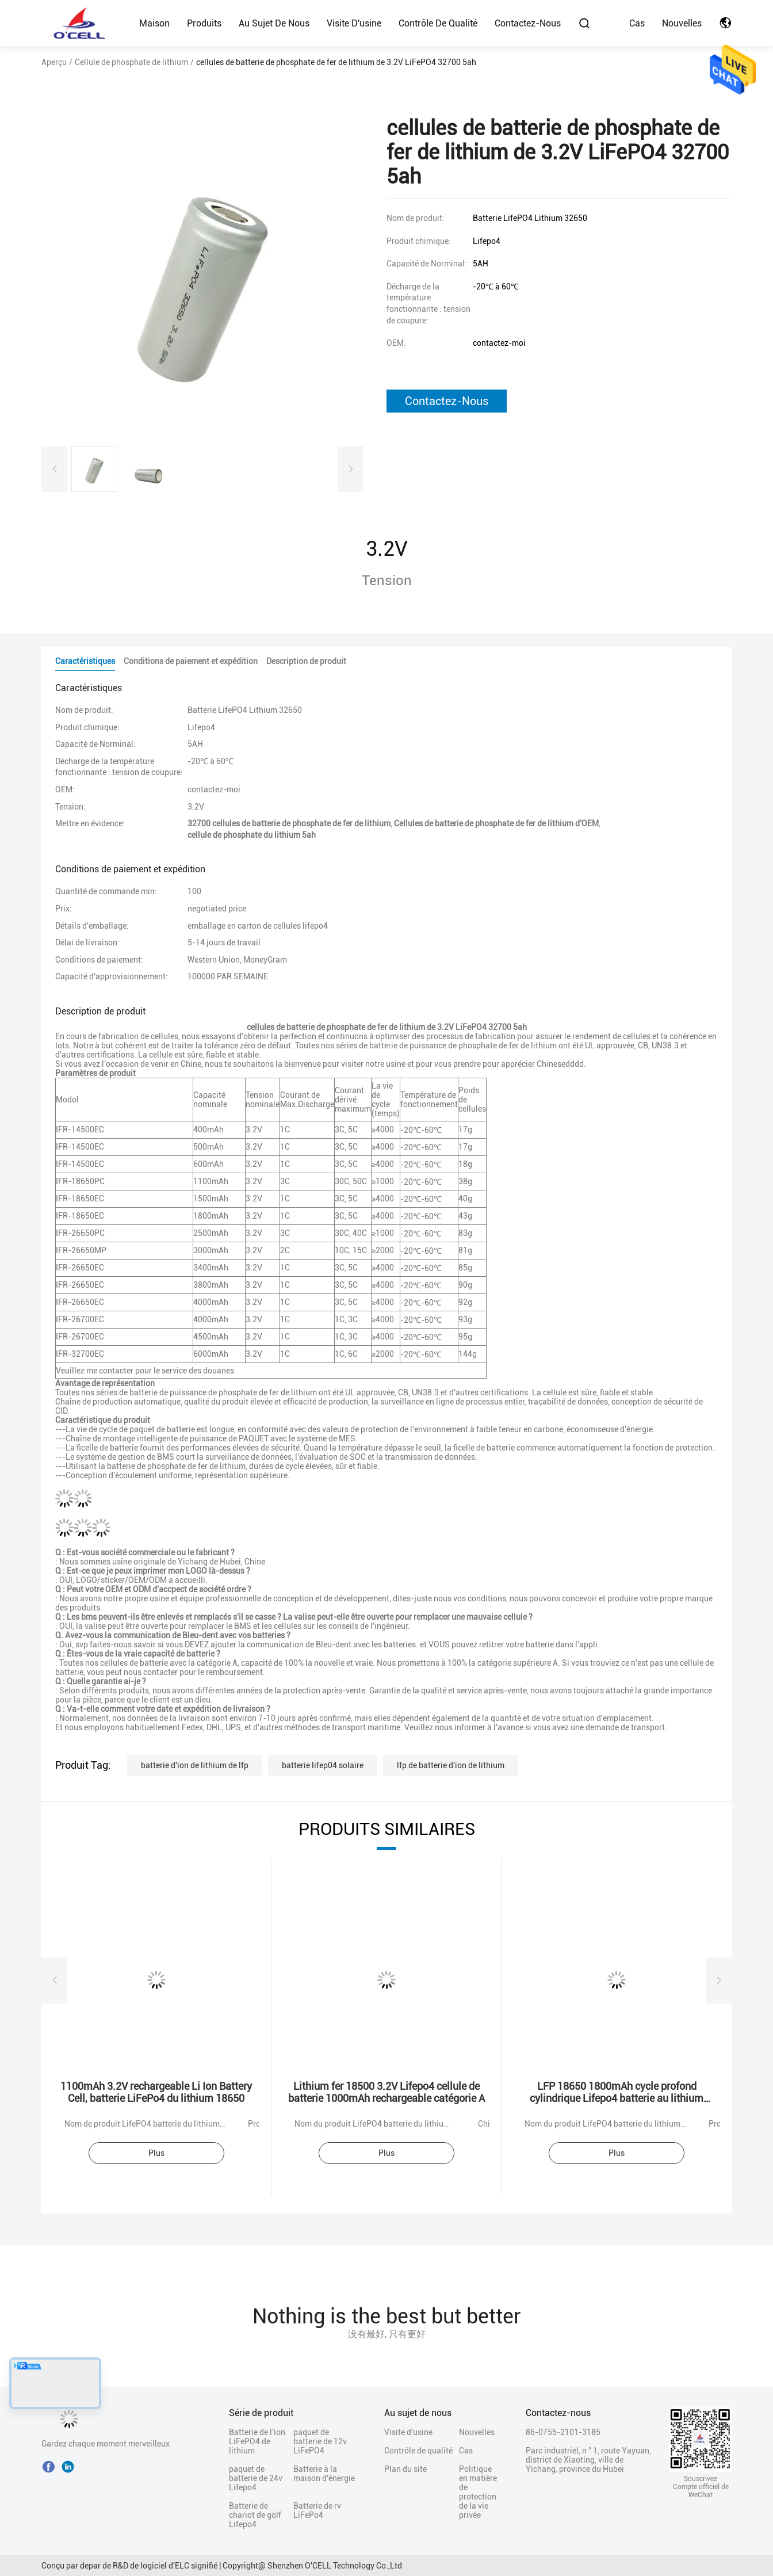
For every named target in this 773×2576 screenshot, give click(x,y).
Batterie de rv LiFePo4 (317, 2510)
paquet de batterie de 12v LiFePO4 (320, 2441)
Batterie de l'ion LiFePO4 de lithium (257, 2441)
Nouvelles (682, 23)
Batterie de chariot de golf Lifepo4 (255, 2515)
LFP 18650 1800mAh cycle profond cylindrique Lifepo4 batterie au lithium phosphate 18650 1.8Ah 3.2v (616, 2098)
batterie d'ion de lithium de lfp (194, 1765)
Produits (204, 23)
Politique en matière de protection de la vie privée (478, 2492)
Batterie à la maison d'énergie (324, 2473)
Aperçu (54, 62)
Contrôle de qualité (438, 23)
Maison (154, 23)
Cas (637, 23)
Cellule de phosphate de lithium (131, 62)
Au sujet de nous (274, 23)
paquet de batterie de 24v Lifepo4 (255, 2478)
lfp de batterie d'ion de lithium (450, 1765)
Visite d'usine (354, 23)
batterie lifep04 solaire (322, 1765)
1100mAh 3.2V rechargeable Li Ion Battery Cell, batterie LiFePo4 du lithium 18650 (156, 2092)
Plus (156, 2153)
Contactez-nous (528, 23)
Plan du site (405, 2469)
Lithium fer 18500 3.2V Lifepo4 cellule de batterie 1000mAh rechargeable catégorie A (386, 2092)
